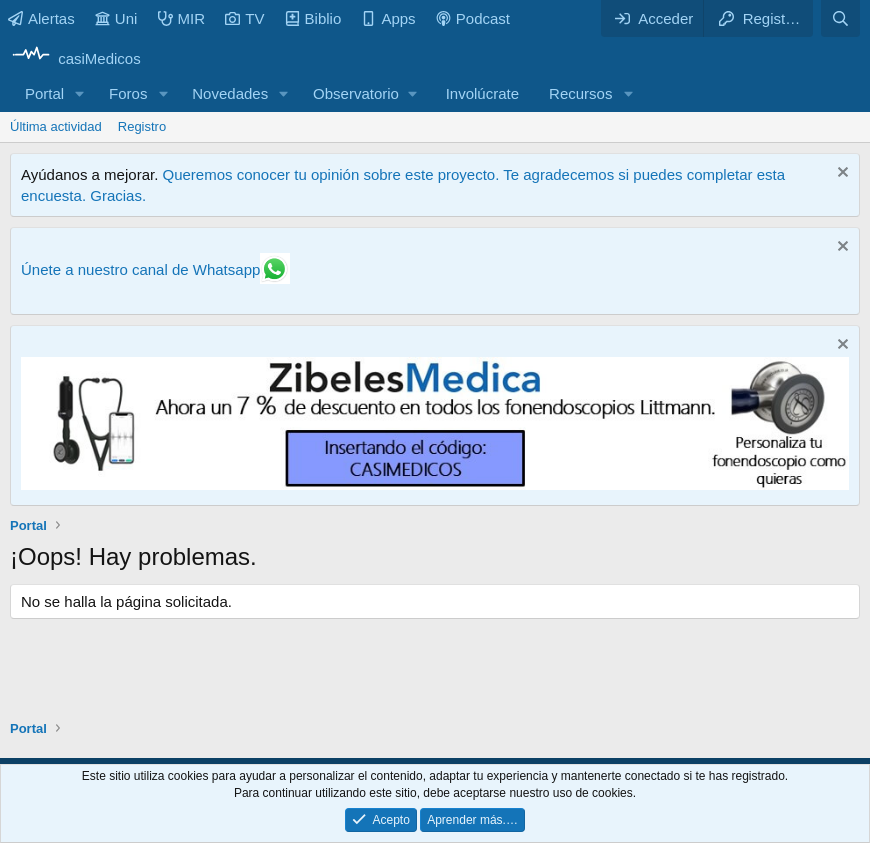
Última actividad (56, 126)
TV (244, 18)
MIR (182, 18)
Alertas (41, 18)
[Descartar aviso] (840, 174)
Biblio (313, 18)
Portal (44, 93)
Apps (388, 18)
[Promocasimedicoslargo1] (435, 484)
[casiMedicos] (75, 58)
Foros (128, 93)
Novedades (230, 93)
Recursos (580, 93)
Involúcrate (482, 93)
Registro (142, 126)
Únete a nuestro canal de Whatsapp (140, 269)
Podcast (473, 18)
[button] (80, 93)
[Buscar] (840, 18)
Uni (116, 18)
